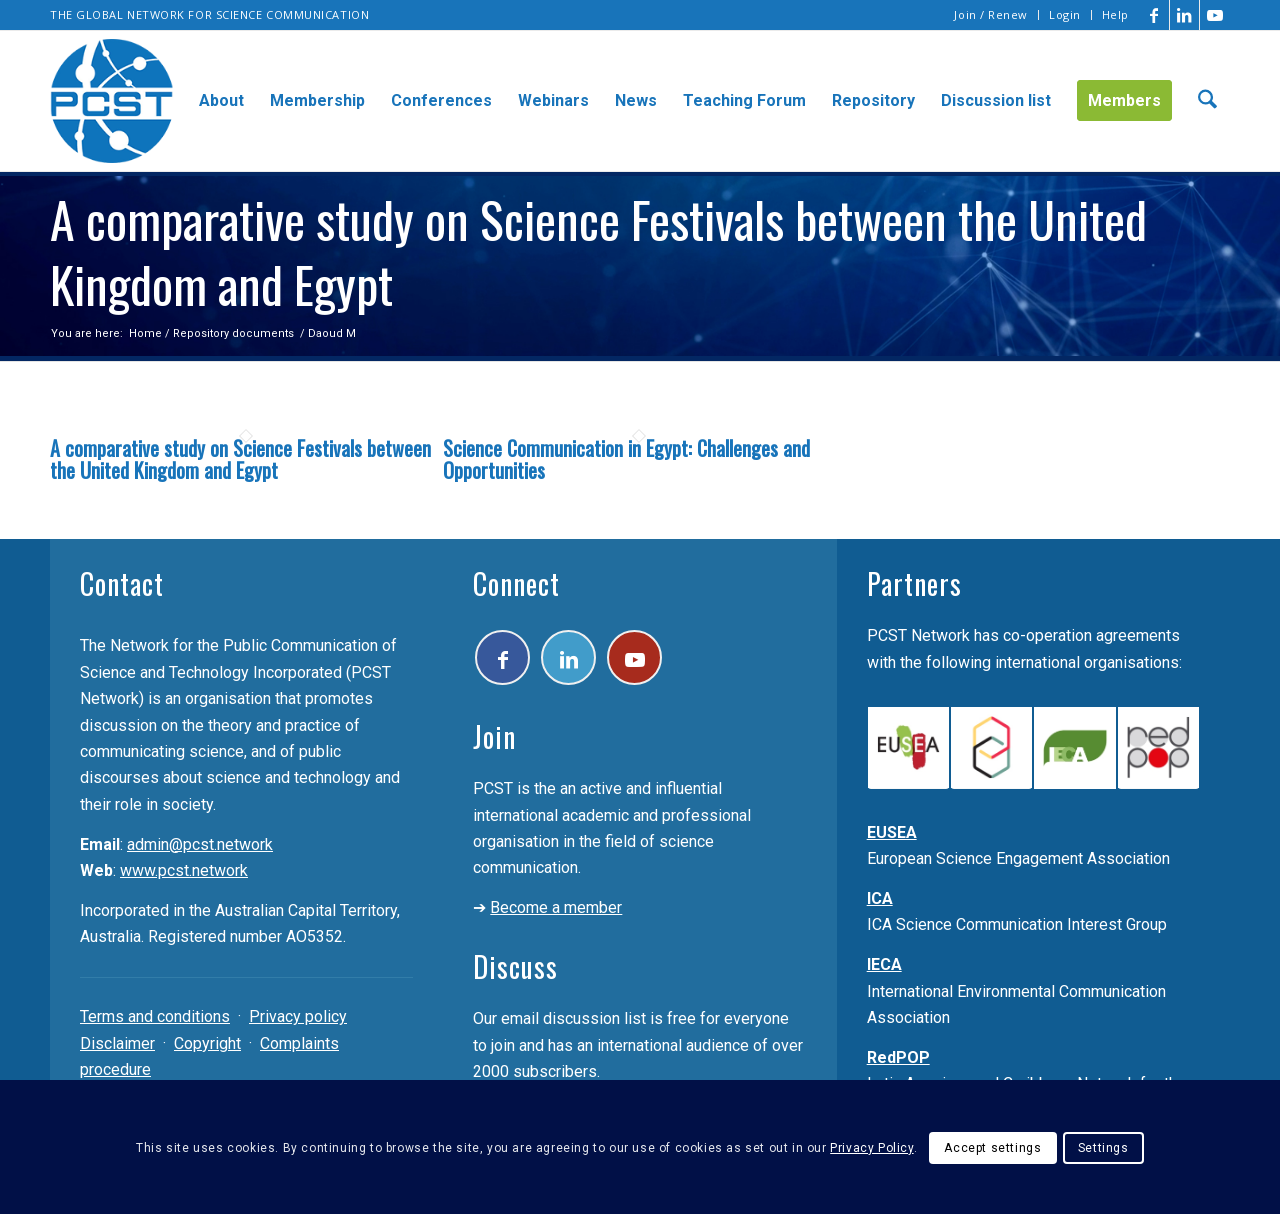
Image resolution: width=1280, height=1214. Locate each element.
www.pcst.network (184, 870)
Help (1115, 14)
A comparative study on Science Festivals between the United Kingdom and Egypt (240, 459)
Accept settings (992, 1148)
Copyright (207, 1043)
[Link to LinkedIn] (1184, 15)
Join (494, 736)
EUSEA (892, 832)
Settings (1103, 1148)
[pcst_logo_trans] (112, 101)
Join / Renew (991, 14)
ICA (880, 898)
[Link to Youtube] (1215, 15)
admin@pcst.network (200, 844)
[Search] (1207, 101)
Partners (914, 583)
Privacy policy (298, 1016)
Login (1065, 14)
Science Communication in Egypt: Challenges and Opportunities (626, 459)
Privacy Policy (871, 1148)
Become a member (556, 907)
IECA (884, 964)
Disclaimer (117, 1043)
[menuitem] (991, 15)
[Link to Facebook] (1154, 15)
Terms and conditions (155, 1016)
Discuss (515, 966)
